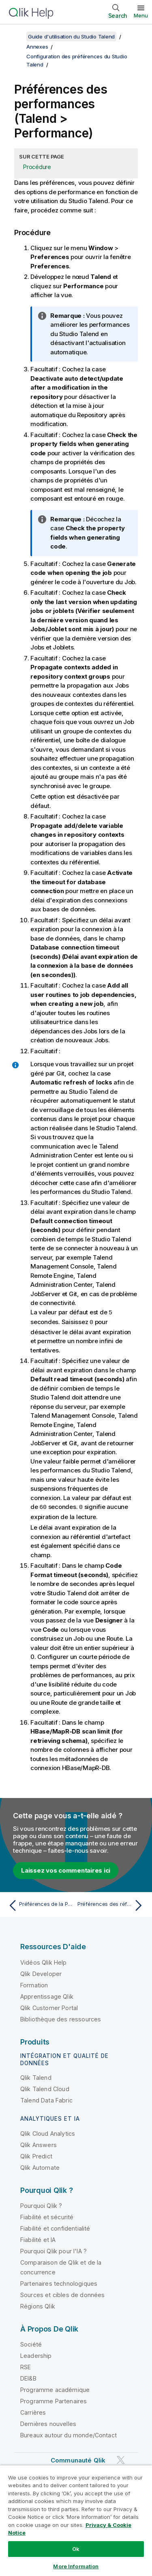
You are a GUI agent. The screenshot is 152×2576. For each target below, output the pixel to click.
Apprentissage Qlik (46, 1995)
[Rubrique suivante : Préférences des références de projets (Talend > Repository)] (111, 1904)
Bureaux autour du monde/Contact (68, 2433)
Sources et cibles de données (62, 2293)
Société (31, 2343)
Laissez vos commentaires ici (65, 1869)
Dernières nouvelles (48, 2422)
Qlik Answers (38, 2143)
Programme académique (55, 2388)
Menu (141, 15)
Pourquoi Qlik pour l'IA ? (53, 2249)
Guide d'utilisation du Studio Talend (71, 36)
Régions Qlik (37, 2305)
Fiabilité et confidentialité (55, 2227)
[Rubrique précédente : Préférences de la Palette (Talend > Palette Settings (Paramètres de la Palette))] (40, 1904)
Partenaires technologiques (58, 2282)
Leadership (36, 2354)
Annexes (37, 46)
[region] (76, 2520)
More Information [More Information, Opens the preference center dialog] (75, 2566)
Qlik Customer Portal (49, 2006)
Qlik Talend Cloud (44, 2087)
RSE (25, 2365)
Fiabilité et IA (38, 2238)
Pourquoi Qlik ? (41, 2204)
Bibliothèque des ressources (60, 2018)
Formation (34, 1983)
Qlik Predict (36, 2155)
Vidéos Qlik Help (43, 1961)
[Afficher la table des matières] (16, 36)
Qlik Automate (40, 2166)
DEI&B (28, 2377)
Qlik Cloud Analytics (47, 2132)
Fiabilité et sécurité (46, 2215)
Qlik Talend (35, 2076)
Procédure (37, 166)
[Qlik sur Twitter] (121, 2458)
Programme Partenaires (53, 2399)
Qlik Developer (41, 1972)
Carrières (33, 2411)
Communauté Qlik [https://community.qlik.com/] (78, 2459)
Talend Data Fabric (46, 2099)
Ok (75, 2549)
